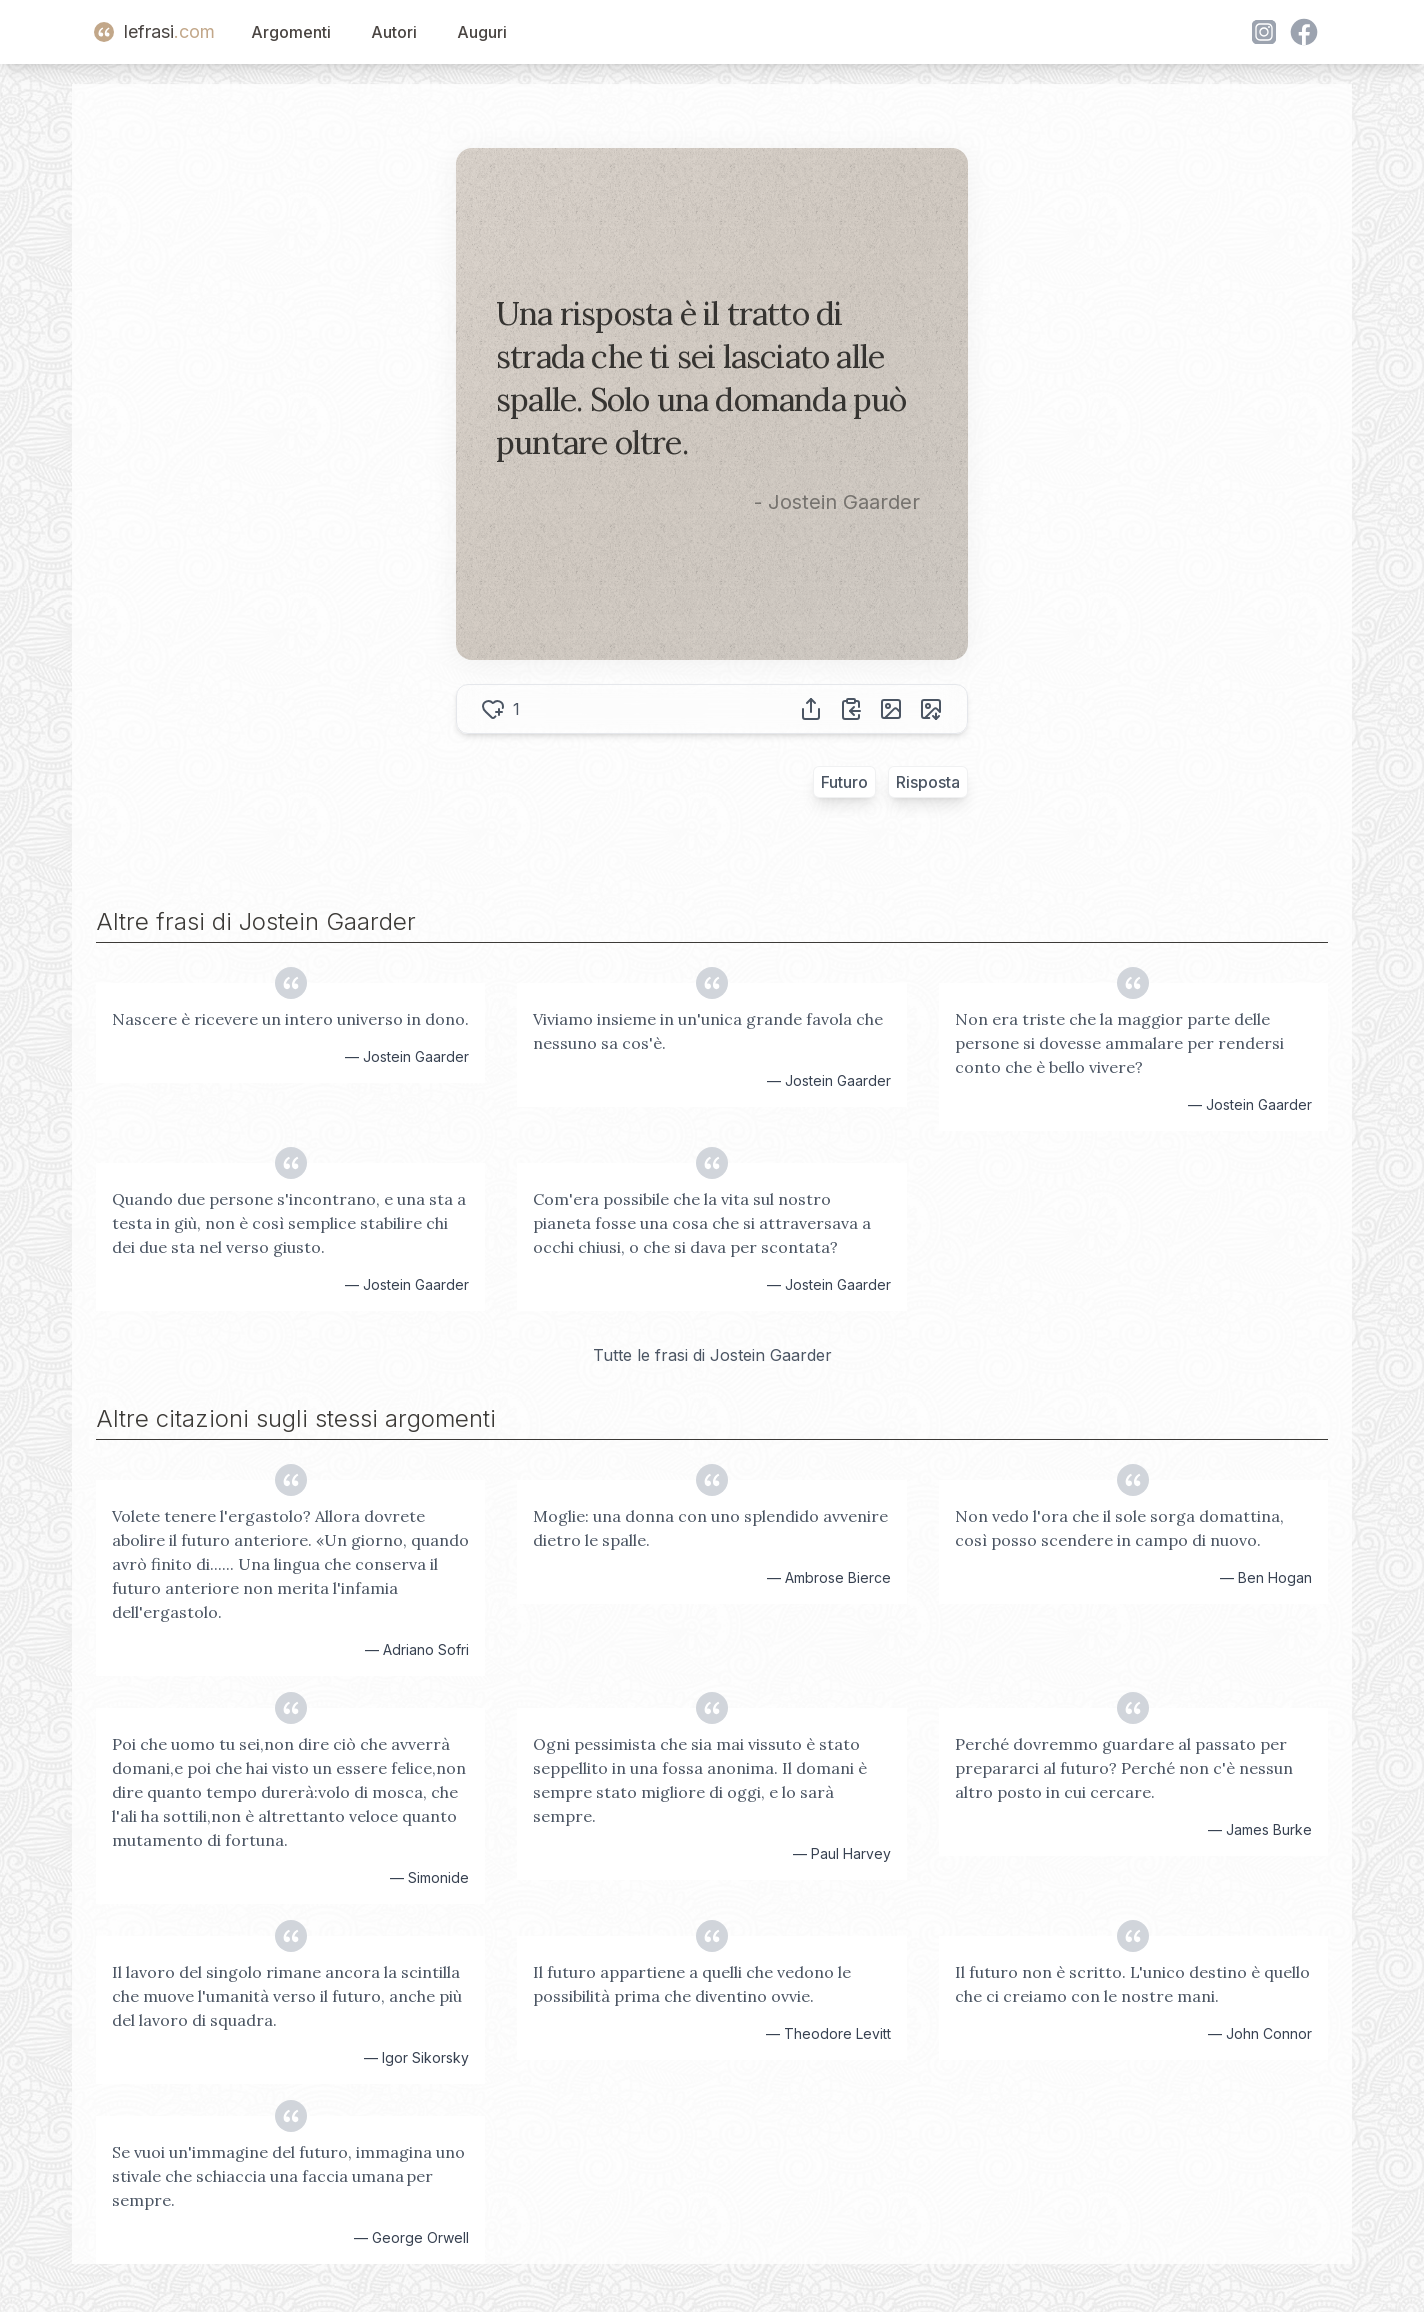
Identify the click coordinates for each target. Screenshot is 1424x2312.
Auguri (482, 32)
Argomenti (291, 32)
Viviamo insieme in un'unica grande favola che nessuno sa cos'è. (708, 1031)
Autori (394, 32)
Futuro (844, 782)
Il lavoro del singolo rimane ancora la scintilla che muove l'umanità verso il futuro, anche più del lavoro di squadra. (287, 1996)
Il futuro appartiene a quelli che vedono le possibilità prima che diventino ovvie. (692, 1984)
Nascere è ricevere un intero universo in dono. (290, 1019)
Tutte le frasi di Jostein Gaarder (712, 1355)
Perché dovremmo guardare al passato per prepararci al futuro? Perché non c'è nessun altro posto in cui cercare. (1124, 1768)
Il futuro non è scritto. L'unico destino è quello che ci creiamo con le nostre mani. (1132, 1984)
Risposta (928, 782)
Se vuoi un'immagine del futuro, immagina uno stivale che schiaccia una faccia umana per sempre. (288, 2176)
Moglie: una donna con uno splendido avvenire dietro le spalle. (710, 1528)
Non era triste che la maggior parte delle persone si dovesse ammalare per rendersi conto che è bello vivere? (1119, 1043)
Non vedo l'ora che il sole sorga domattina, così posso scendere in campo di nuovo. (1119, 1528)
